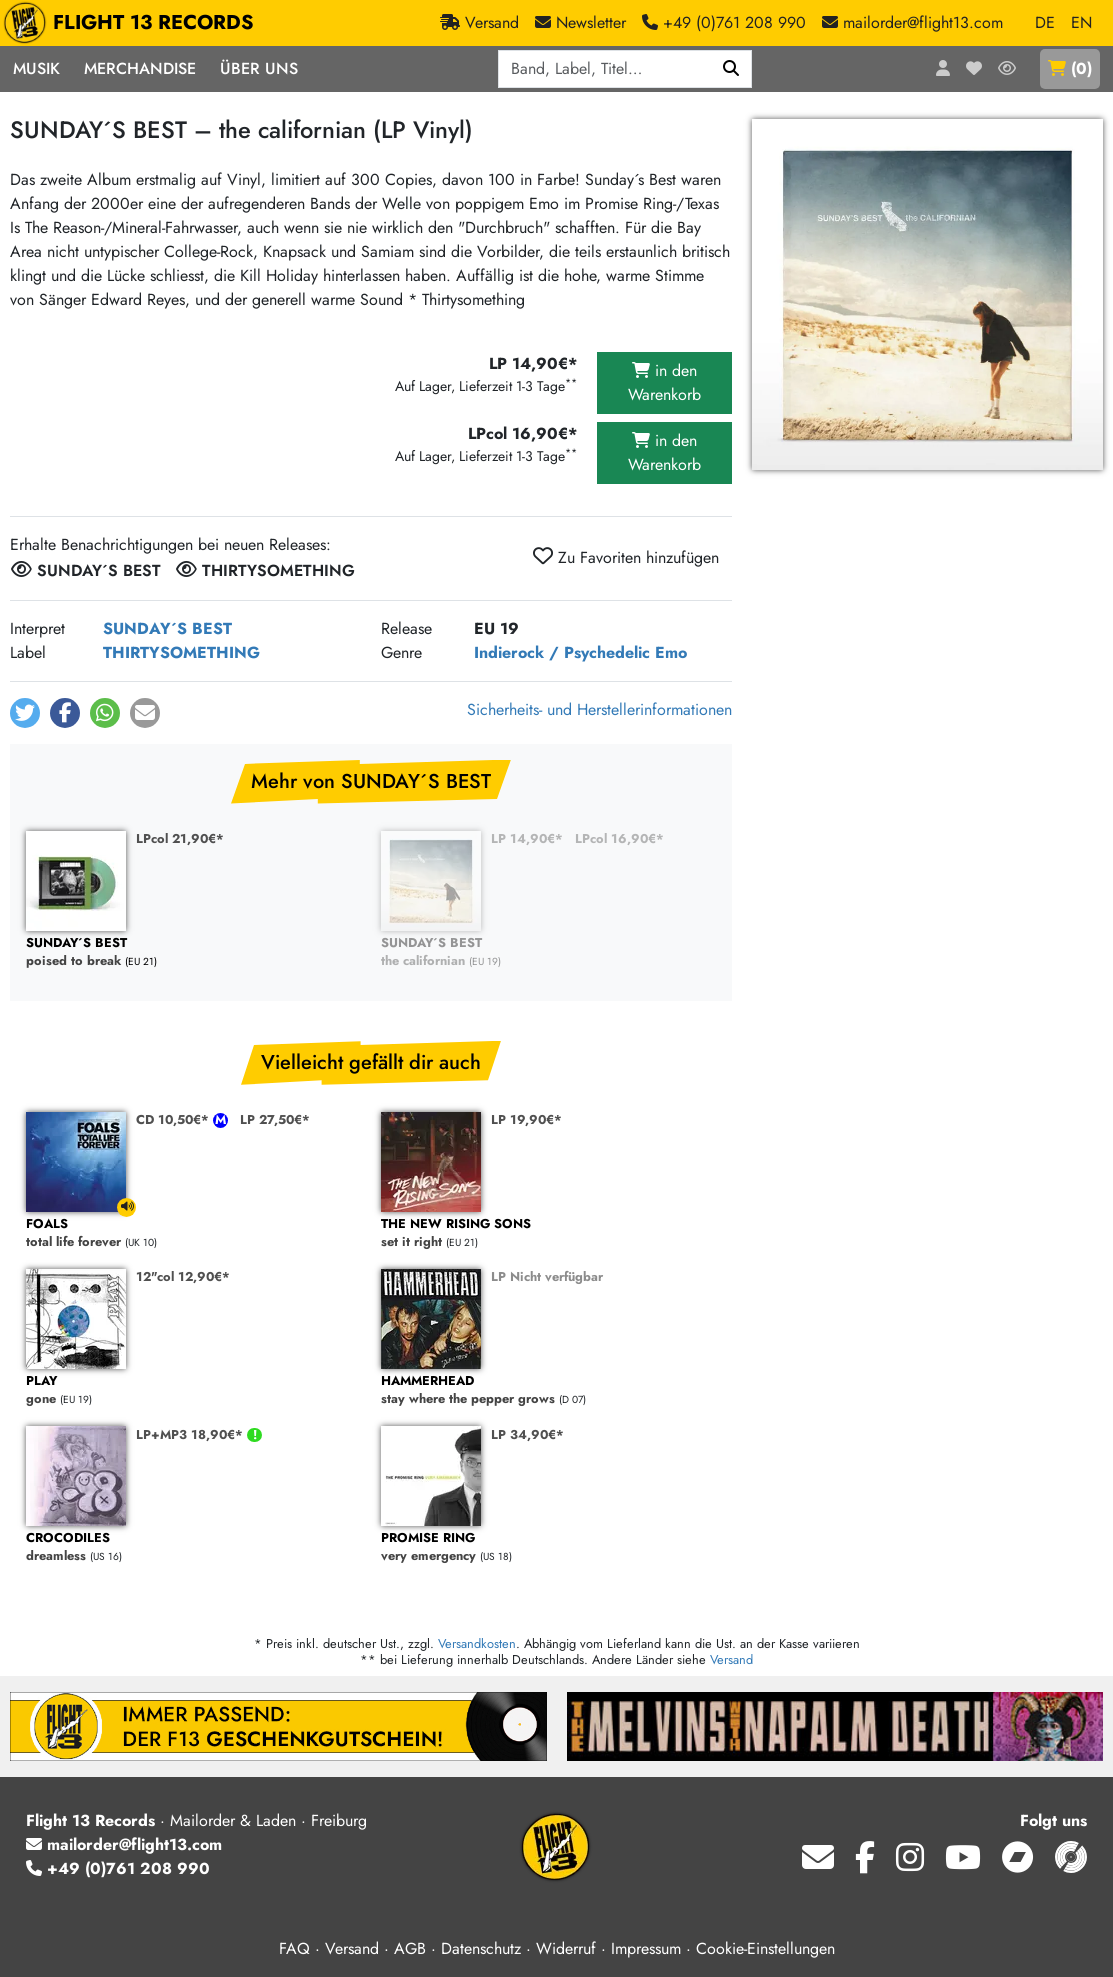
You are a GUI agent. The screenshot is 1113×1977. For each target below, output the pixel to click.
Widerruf (566, 1948)
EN (1081, 22)
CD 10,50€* (174, 1119)
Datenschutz (481, 1948)
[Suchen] (731, 69)
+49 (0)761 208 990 (118, 1868)
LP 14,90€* (527, 838)
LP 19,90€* (526, 1119)
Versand (731, 1659)
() (1070, 68)
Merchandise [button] (140, 68)
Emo (671, 652)
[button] (25, 713)
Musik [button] (36, 68)
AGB (410, 1948)
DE (1045, 22)
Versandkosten (477, 1643)
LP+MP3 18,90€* (191, 1434)
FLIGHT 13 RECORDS (133, 23)
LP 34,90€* (527, 1434)
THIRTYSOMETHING (181, 652)
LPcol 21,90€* (180, 838)
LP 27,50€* (275, 1119)
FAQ (294, 1948)
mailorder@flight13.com (124, 1844)
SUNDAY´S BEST (167, 628)
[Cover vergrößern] (927, 294)
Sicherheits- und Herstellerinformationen (599, 709)
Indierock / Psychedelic (562, 652)
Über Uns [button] (259, 68)
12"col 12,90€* (183, 1276)
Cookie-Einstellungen (765, 1948)
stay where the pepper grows (548, 1390)
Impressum (646, 1948)
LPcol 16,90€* (619, 838)
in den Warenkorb (664, 382)
